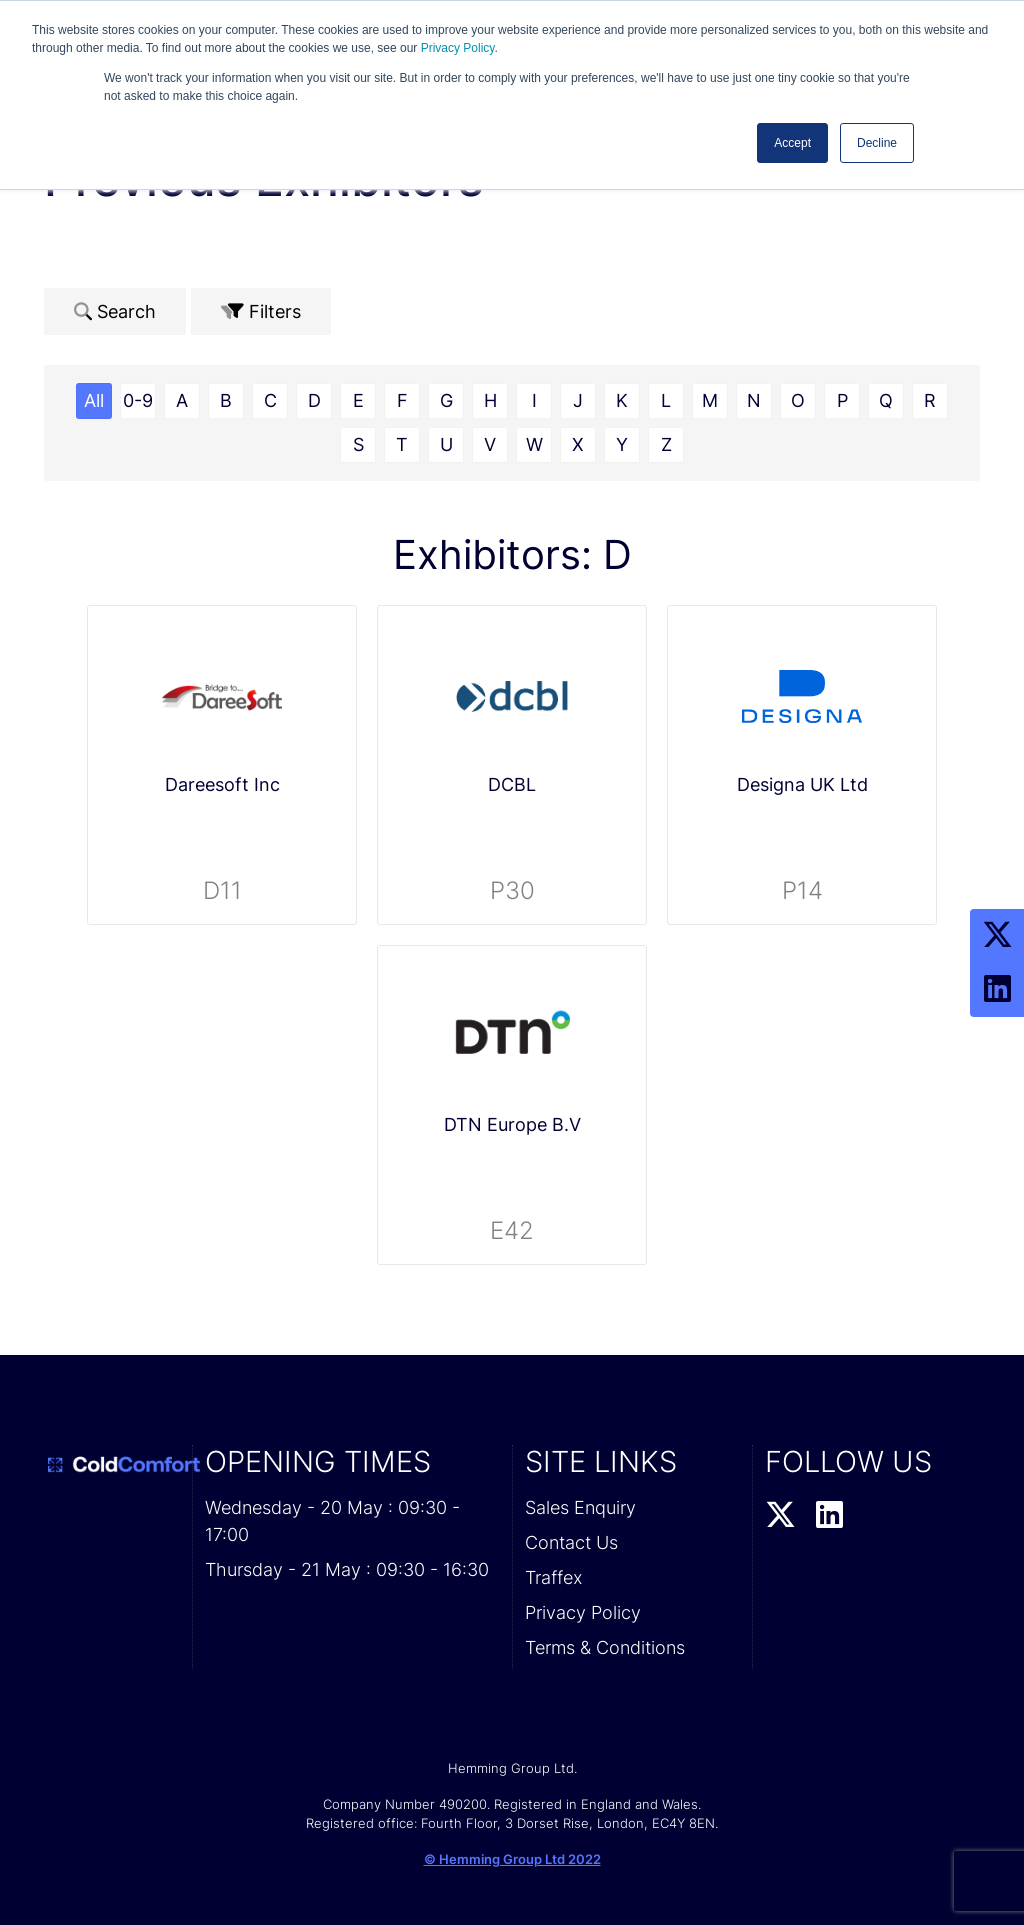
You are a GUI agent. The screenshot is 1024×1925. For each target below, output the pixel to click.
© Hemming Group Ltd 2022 (512, 1859)
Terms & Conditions (605, 1647)
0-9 (138, 400)
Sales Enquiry (580, 1507)
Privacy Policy (458, 48)
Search (115, 311)
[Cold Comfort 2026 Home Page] (112, 1465)
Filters (261, 311)
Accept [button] (792, 143)
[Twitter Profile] (997, 936)
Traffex (553, 1577)
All (94, 400)
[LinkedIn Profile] (997, 990)
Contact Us (571, 1542)
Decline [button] (877, 143)
